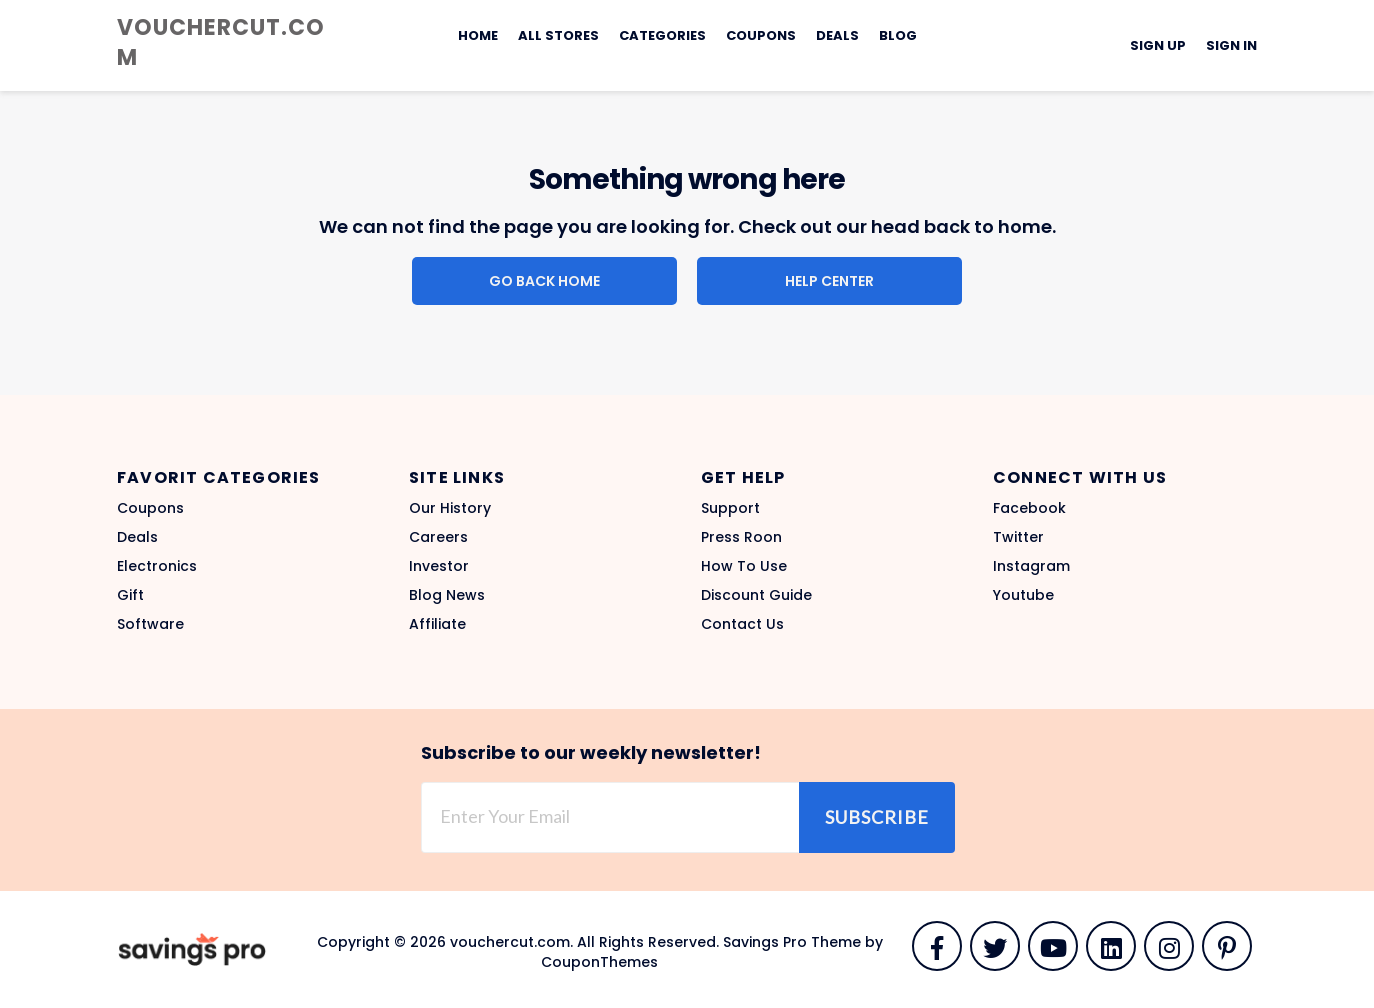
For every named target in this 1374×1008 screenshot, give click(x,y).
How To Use (744, 566)
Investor (439, 566)
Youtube (1023, 595)
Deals (837, 35)
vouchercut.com (221, 42)
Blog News (447, 595)
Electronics (157, 566)
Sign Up (1158, 45)
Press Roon (741, 537)
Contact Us (742, 624)
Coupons (761, 35)
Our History (450, 508)
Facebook (1029, 508)
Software (150, 624)
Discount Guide (756, 595)
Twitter (1018, 537)
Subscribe (877, 817)
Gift (130, 595)
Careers (438, 537)
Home (478, 35)
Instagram (1031, 566)
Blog (898, 35)
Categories (662, 35)
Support (730, 508)
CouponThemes (599, 962)
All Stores (558, 35)
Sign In (1231, 45)
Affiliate (437, 624)
